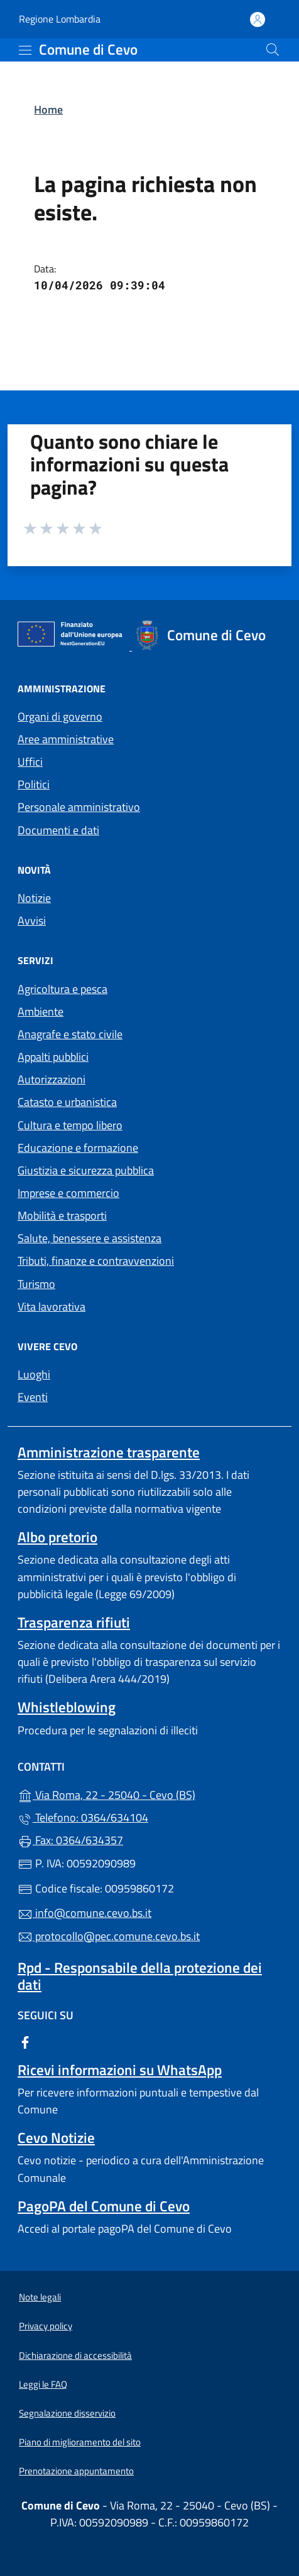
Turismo (36, 1283)
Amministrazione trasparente (109, 1452)
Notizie (34, 897)
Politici (34, 784)
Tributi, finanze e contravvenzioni (96, 1260)
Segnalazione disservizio (67, 2413)
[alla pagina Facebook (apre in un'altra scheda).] (25, 2040)
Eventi (33, 1396)
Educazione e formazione (78, 1147)
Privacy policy (45, 2326)
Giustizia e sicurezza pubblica (86, 1170)
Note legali (40, 2297)
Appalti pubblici (53, 1056)
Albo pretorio (57, 1537)
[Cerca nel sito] (272, 49)
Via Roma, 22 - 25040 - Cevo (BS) (149, 1793)
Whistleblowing (67, 1707)
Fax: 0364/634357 (70, 1840)
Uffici (30, 761)
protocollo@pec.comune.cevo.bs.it (109, 1936)
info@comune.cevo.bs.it (84, 1912)
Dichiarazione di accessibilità (75, 2355)
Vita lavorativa (51, 1306)
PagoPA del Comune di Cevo (104, 2206)
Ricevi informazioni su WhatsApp (120, 2070)
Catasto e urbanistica (67, 1101)
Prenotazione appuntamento (76, 2471)
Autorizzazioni (51, 1079)
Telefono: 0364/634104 (83, 1817)
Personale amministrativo (79, 806)
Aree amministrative (66, 739)
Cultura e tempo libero (70, 1125)
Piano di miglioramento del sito (80, 2442)
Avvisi (32, 920)
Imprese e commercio (68, 1192)
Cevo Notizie (56, 2138)
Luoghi (34, 1374)
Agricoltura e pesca (62, 988)
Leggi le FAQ (43, 2384)
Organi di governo (60, 716)
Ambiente (40, 1011)
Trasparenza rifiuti (74, 1622)
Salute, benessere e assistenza (89, 1238)
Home (48, 109)
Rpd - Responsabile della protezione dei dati (140, 1975)
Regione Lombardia (60, 19)
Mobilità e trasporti (62, 1215)
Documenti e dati (58, 830)
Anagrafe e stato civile (70, 1034)
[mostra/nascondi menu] (25, 50)
